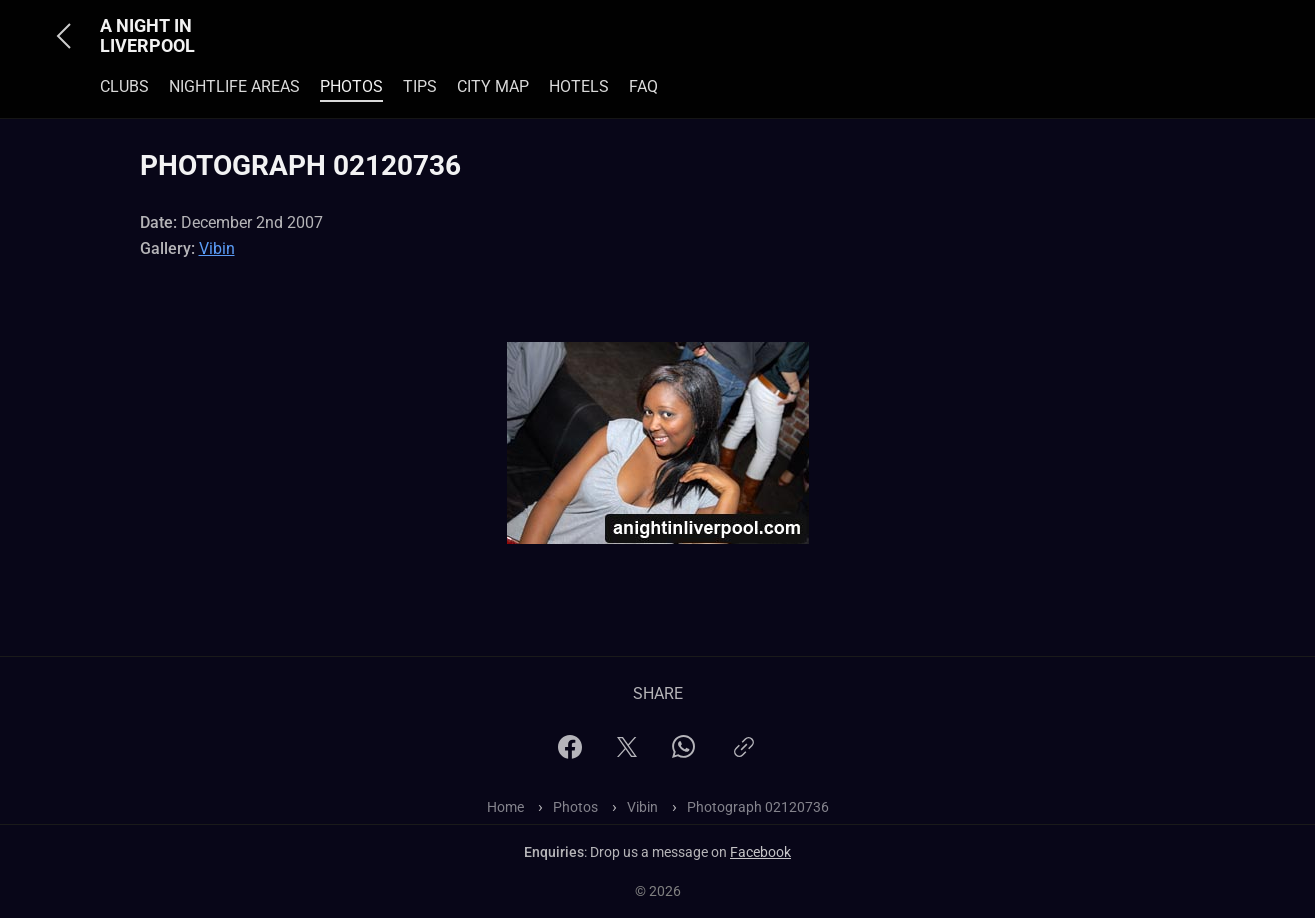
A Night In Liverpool (147, 36)
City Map (493, 86)
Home (505, 807)
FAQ (643, 86)
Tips (420, 86)
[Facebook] (570, 753)
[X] (627, 753)
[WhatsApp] (683, 752)
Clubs (124, 86)
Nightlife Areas (234, 86)
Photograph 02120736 (758, 807)
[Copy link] (744, 755)
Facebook (760, 852)
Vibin (217, 248)
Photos (351, 86)
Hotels (579, 86)
